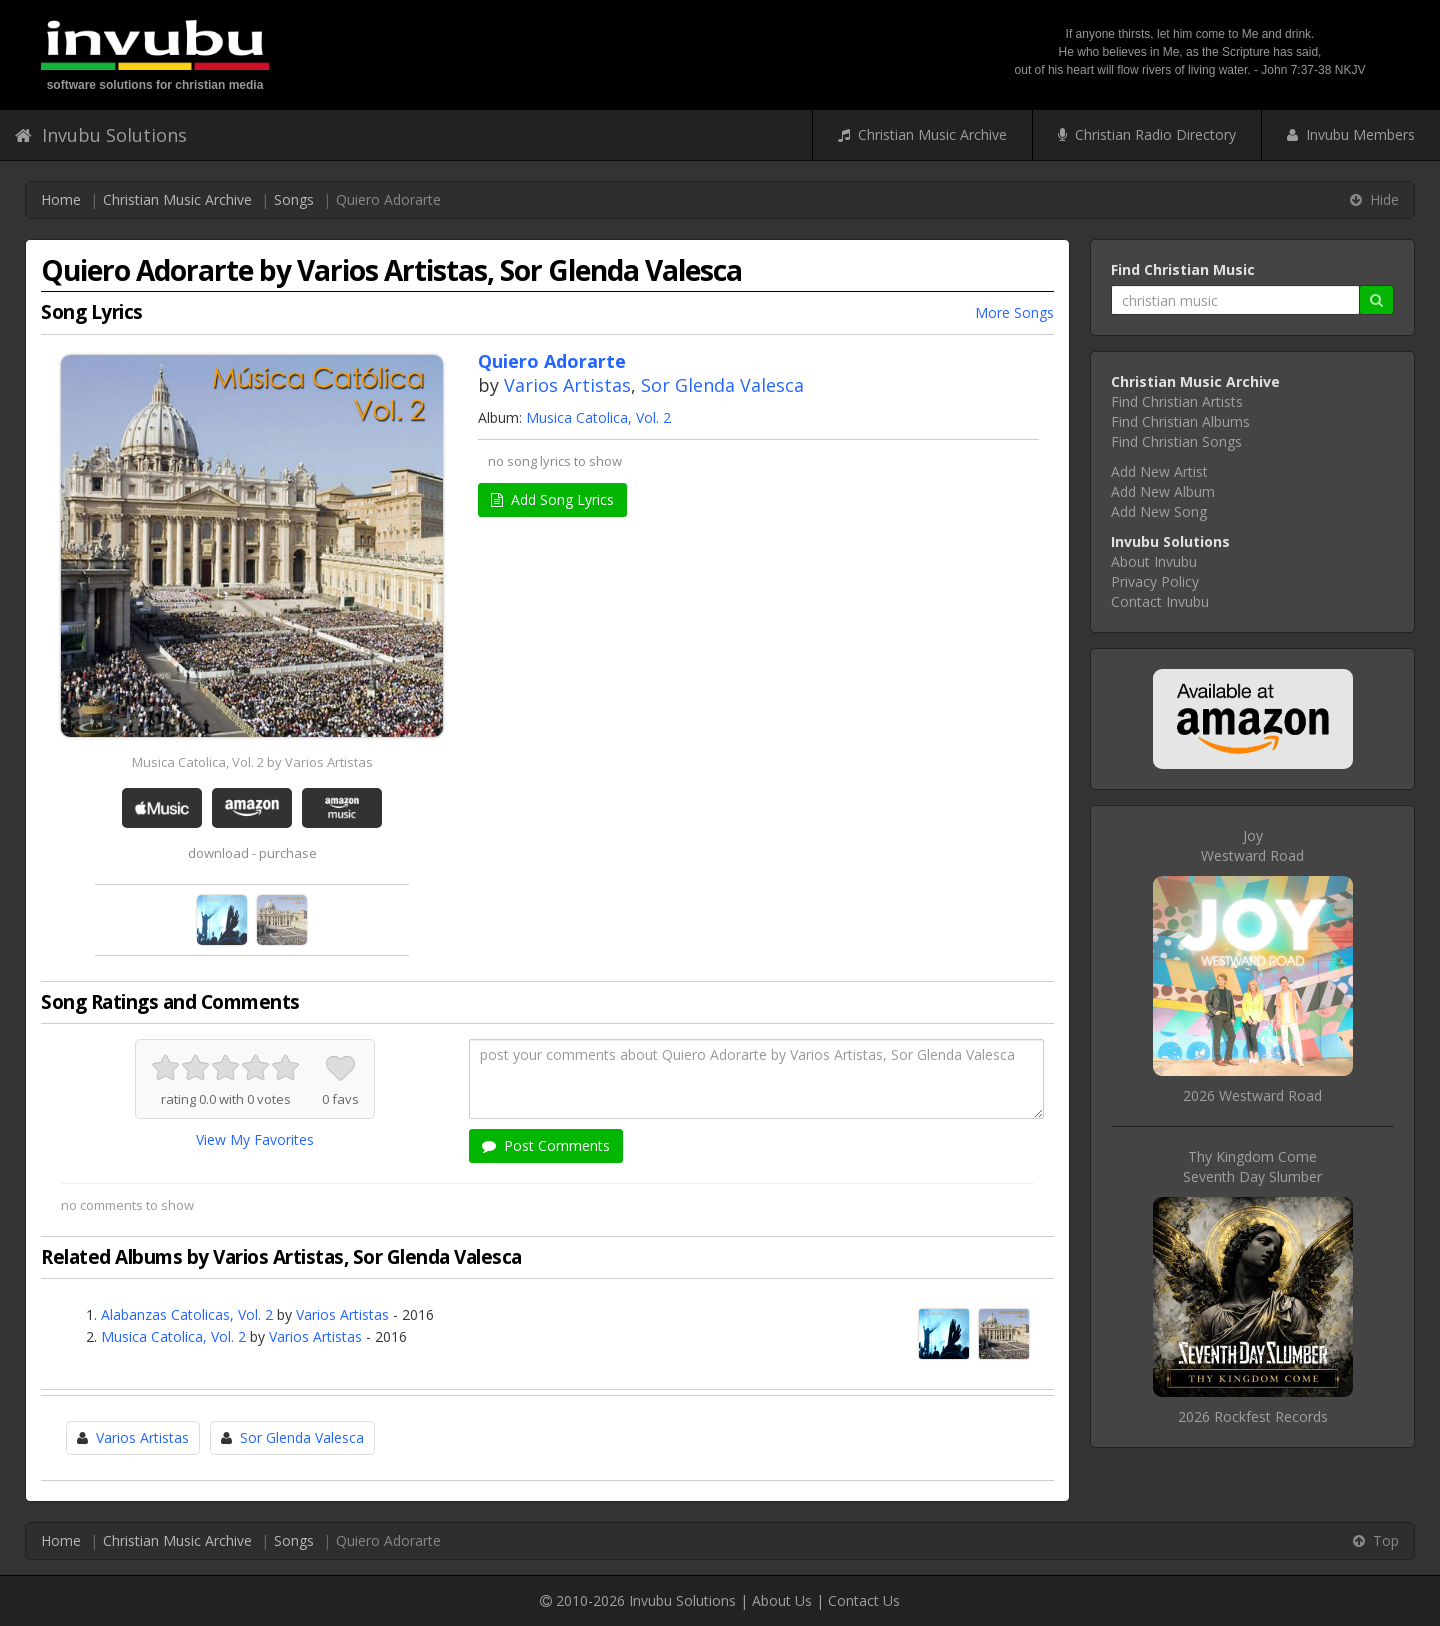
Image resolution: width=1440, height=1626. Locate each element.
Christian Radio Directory (1147, 134)
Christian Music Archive (922, 134)
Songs (294, 199)
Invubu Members (1351, 134)
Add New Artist (1159, 471)
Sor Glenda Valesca (722, 385)
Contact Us (864, 1600)
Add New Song (1159, 511)
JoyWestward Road (1252, 845)
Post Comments (546, 1145)
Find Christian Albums (1180, 421)
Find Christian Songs (1176, 441)
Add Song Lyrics (552, 499)
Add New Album (1163, 491)
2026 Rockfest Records (1253, 1416)
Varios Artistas (567, 385)
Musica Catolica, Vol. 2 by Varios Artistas (252, 762)
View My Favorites (255, 1139)
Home (61, 199)
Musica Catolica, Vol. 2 (598, 417)
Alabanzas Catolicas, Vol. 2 (187, 1314)
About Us (782, 1600)
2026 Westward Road (1252, 1095)
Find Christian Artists (1177, 401)
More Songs (1014, 312)
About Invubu (1154, 561)
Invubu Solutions (101, 135)
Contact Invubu (1160, 601)
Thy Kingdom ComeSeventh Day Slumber (1252, 1166)
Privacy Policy (1155, 581)
